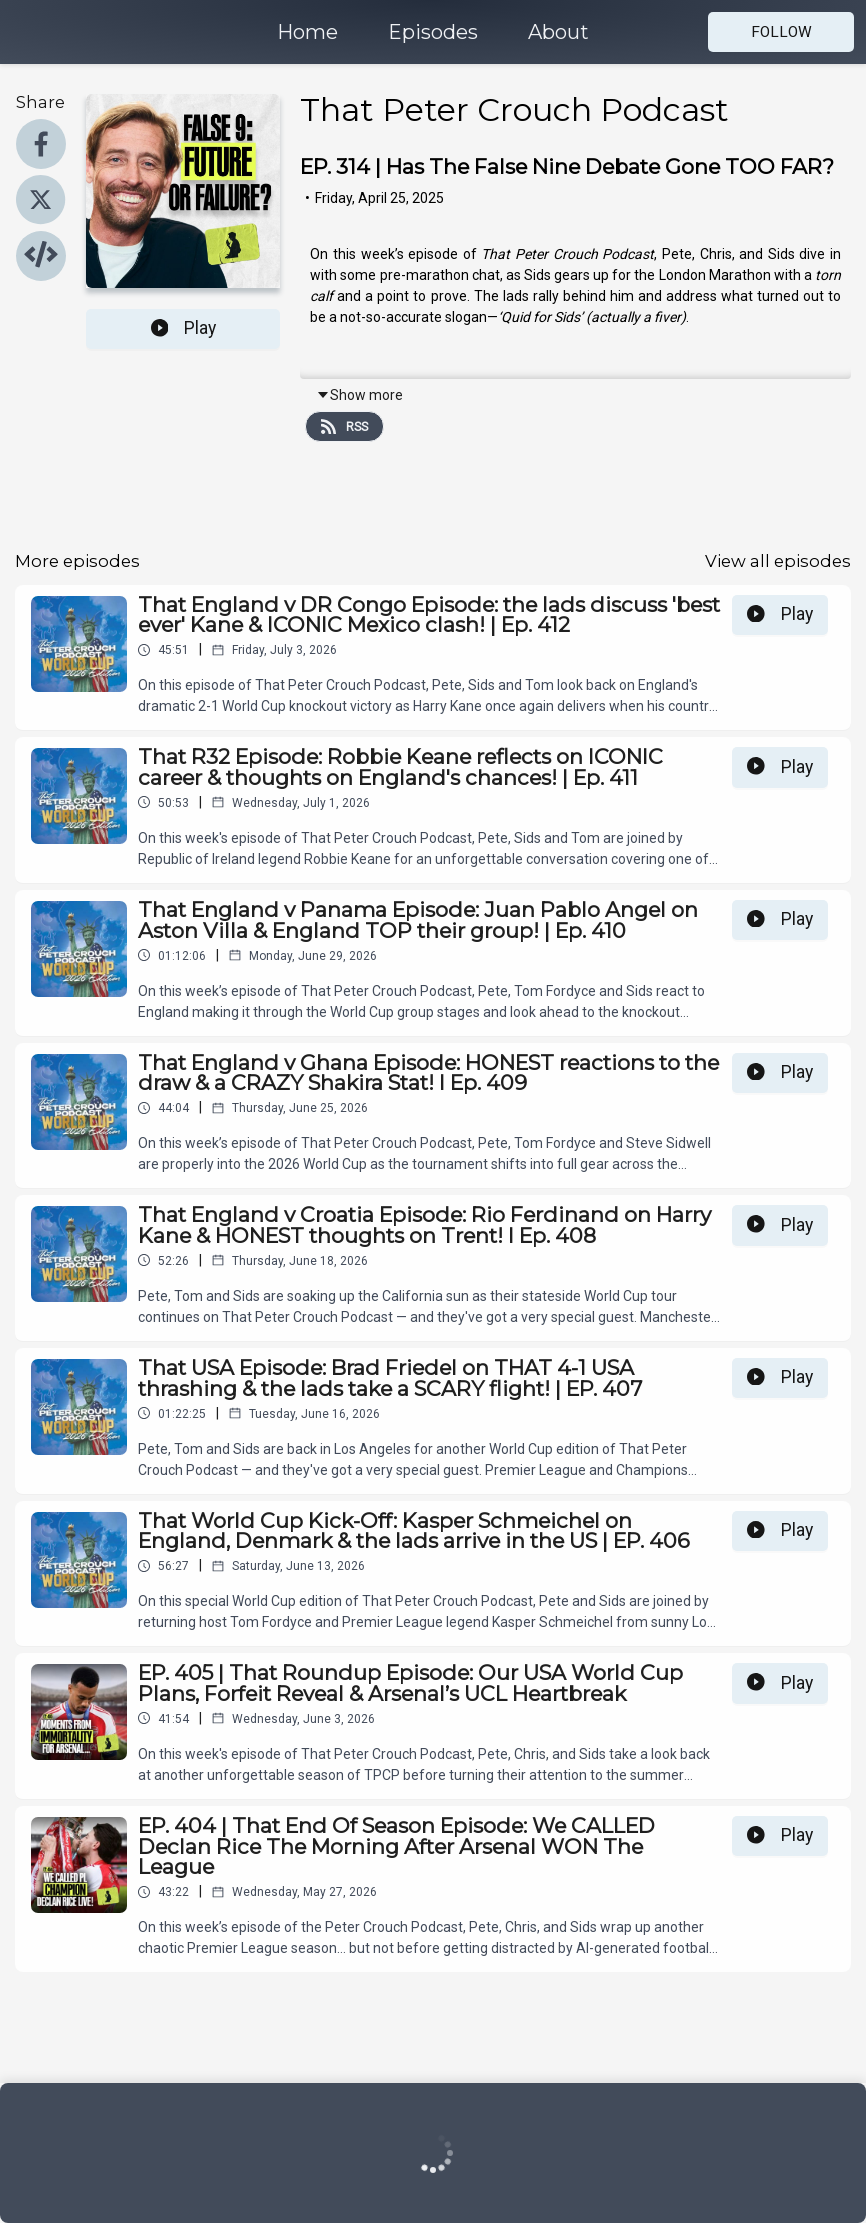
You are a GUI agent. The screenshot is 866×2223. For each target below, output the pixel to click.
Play (184, 328)
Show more (359, 395)
